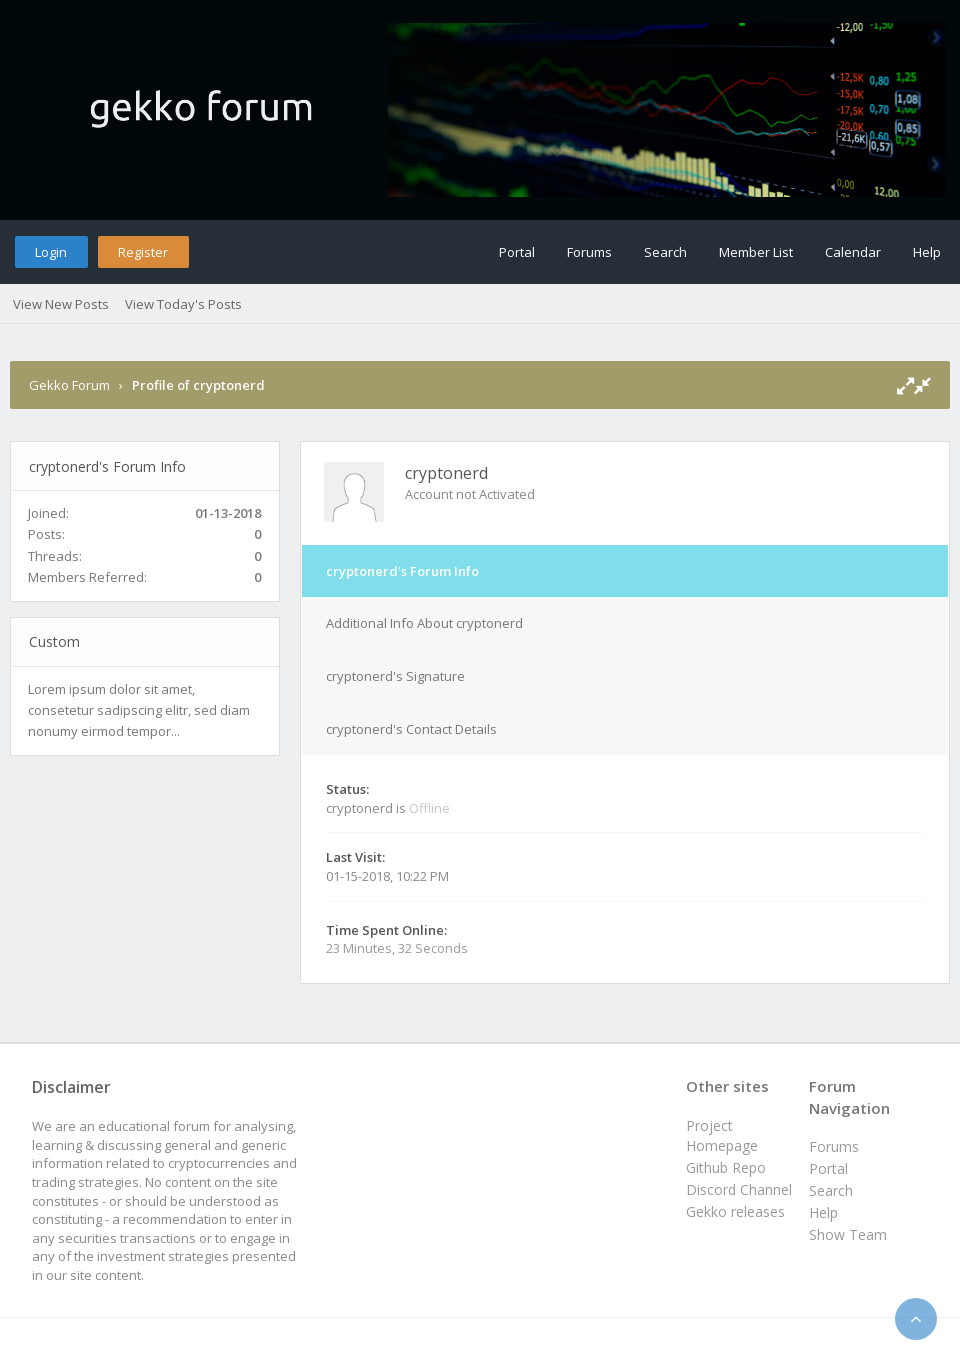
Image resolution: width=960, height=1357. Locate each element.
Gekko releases (735, 1211)
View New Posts (61, 304)
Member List (756, 252)
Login (51, 252)
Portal (517, 252)
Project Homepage (722, 1135)
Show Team (848, 1234)
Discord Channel (739, 1189)
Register (143, 252)
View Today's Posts (183, 304)
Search (665, 252)
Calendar (853, 252)
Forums (589, 252)
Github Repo (726, 1167)
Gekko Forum (69, 385)
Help (927, 252)
